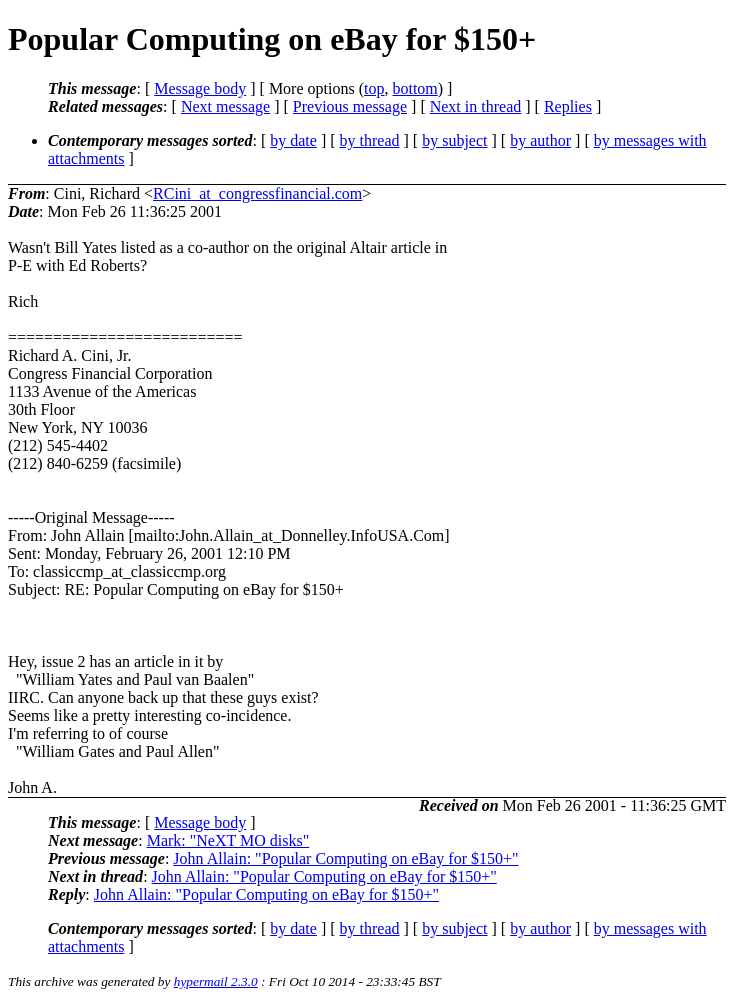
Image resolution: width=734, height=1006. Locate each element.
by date (293, 140)
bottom (414, 88)
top (374, 88)
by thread (370, 140)
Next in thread (476, 106)
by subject (454, 140)
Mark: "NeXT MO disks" (228, 840)
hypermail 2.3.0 (216, 981)
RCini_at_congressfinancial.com (257, 193)
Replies (568, 106)
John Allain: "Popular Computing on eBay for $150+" (345, 858)
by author (540, 140)
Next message (225, 106)
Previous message (350, 106)
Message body (200, 88)
